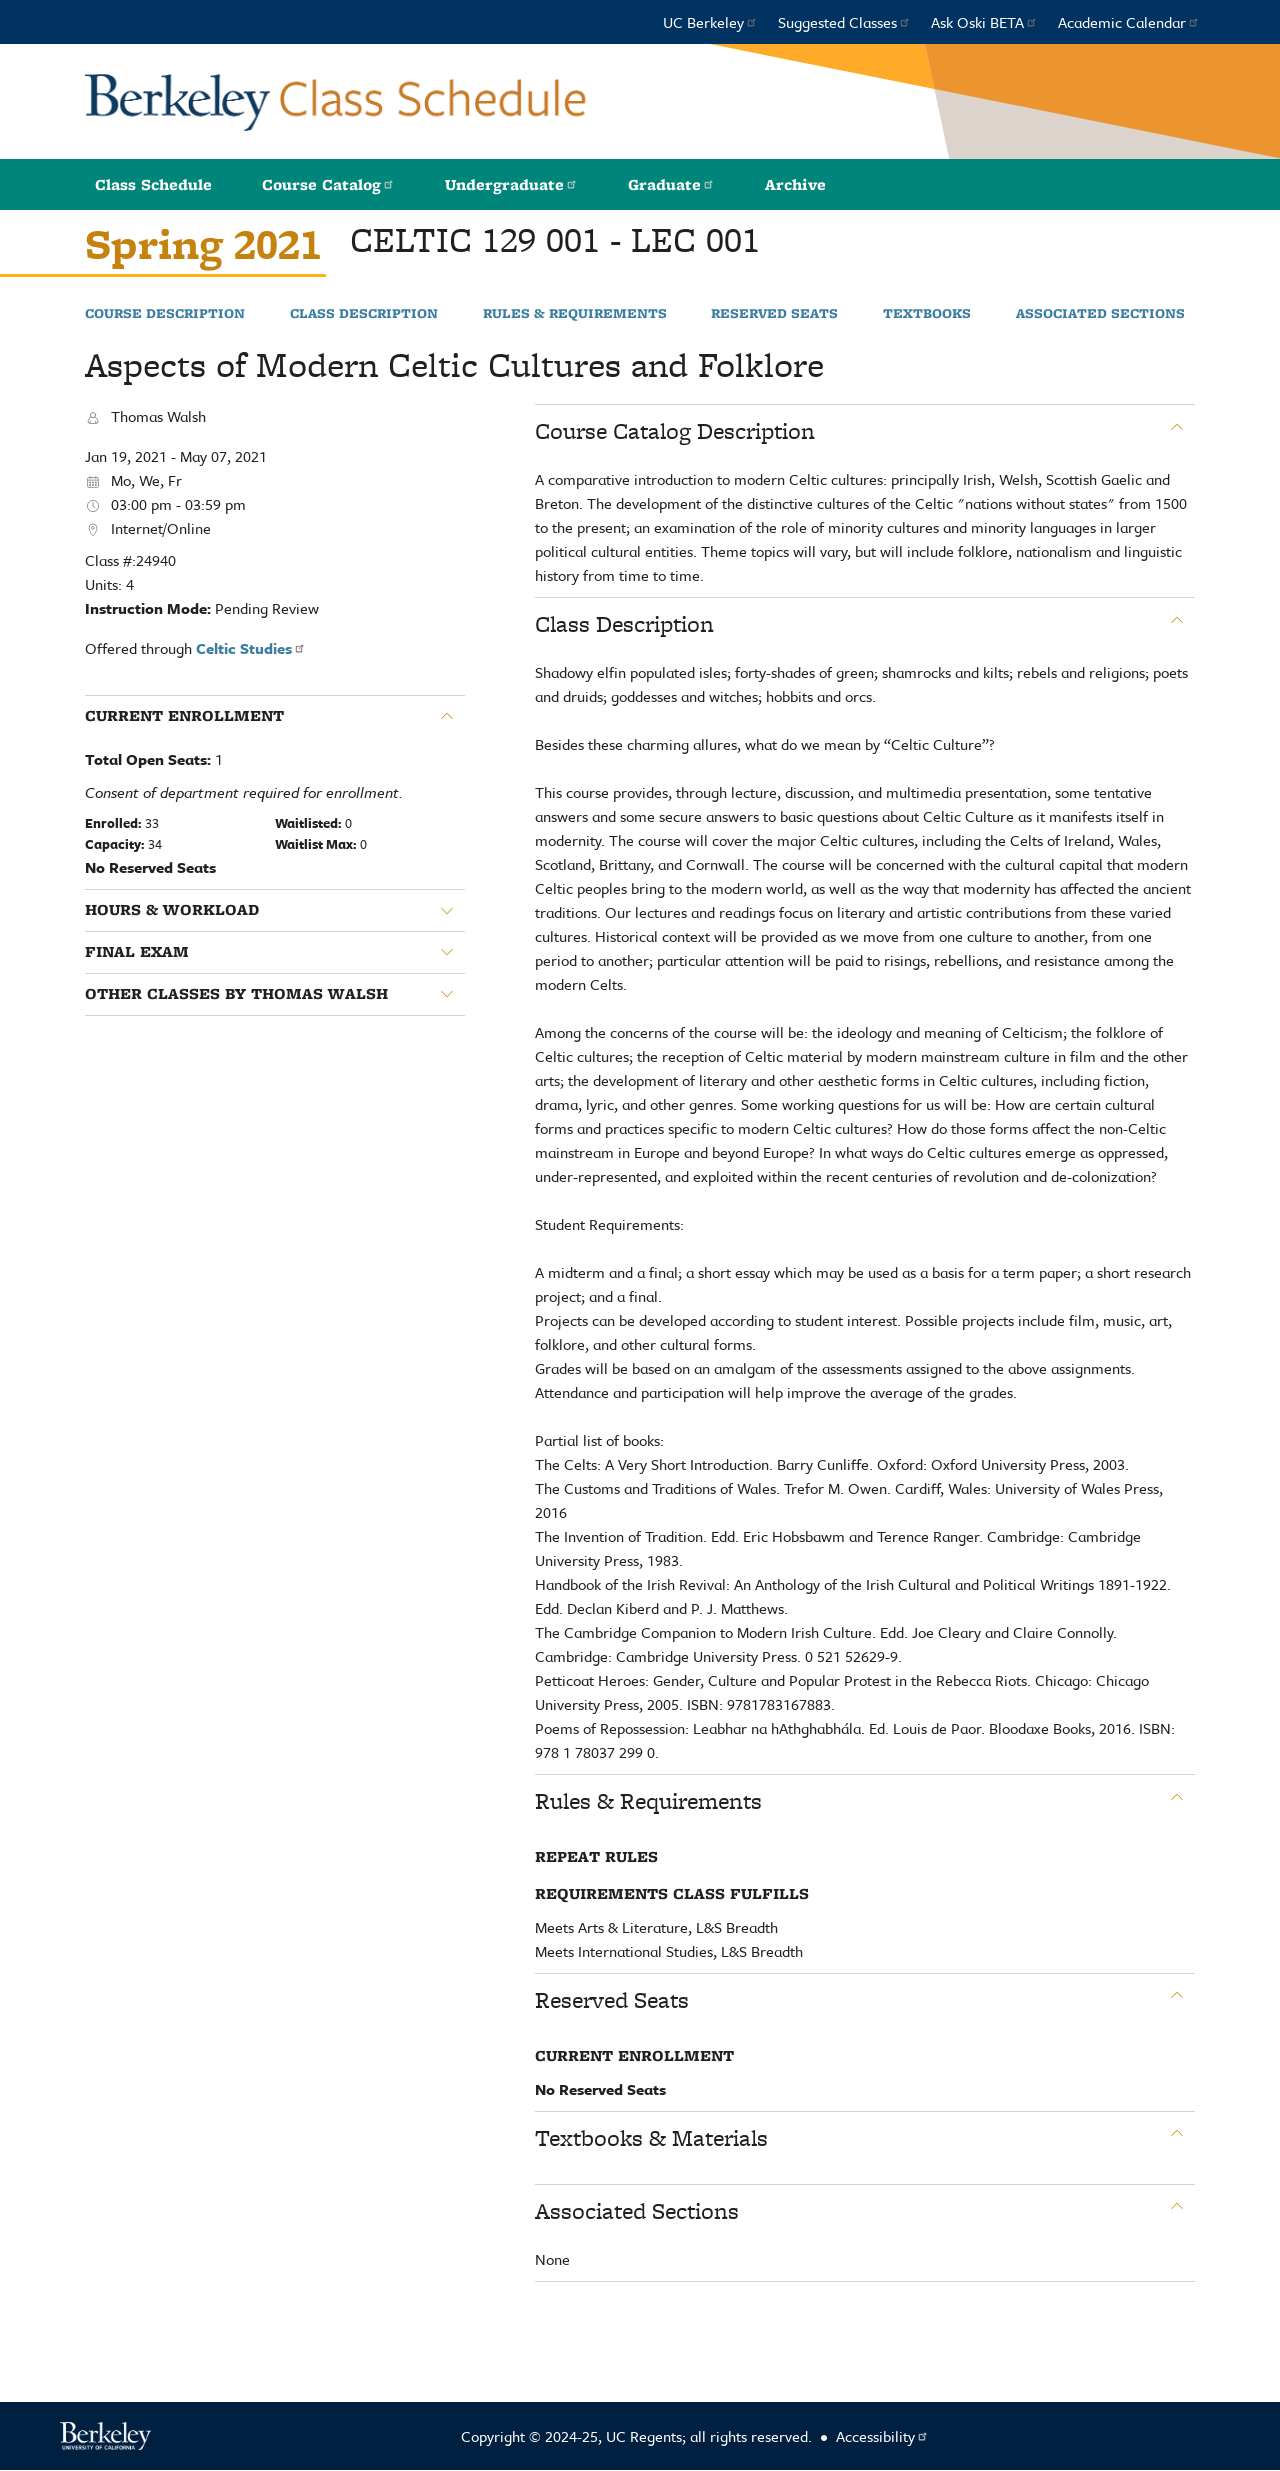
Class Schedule (153, 184)
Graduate (671, 184)
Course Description (165, 314)
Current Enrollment (184, 716)
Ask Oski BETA (984, 22)
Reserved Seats (774, 314)
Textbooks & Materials (651, 2138)
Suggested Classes (844, 22)
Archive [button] (795, 184)
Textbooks (927, 314)
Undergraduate (511, 184)
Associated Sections (1100, 314)
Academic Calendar (1129, 22)
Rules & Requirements (575, 314)
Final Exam (137, 952)
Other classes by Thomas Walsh (236, 994)
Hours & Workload (172, 910)
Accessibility (882, 2436)
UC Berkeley (710, 22)
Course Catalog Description (675, 431)
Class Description (364, 314)
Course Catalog (328, 184)
